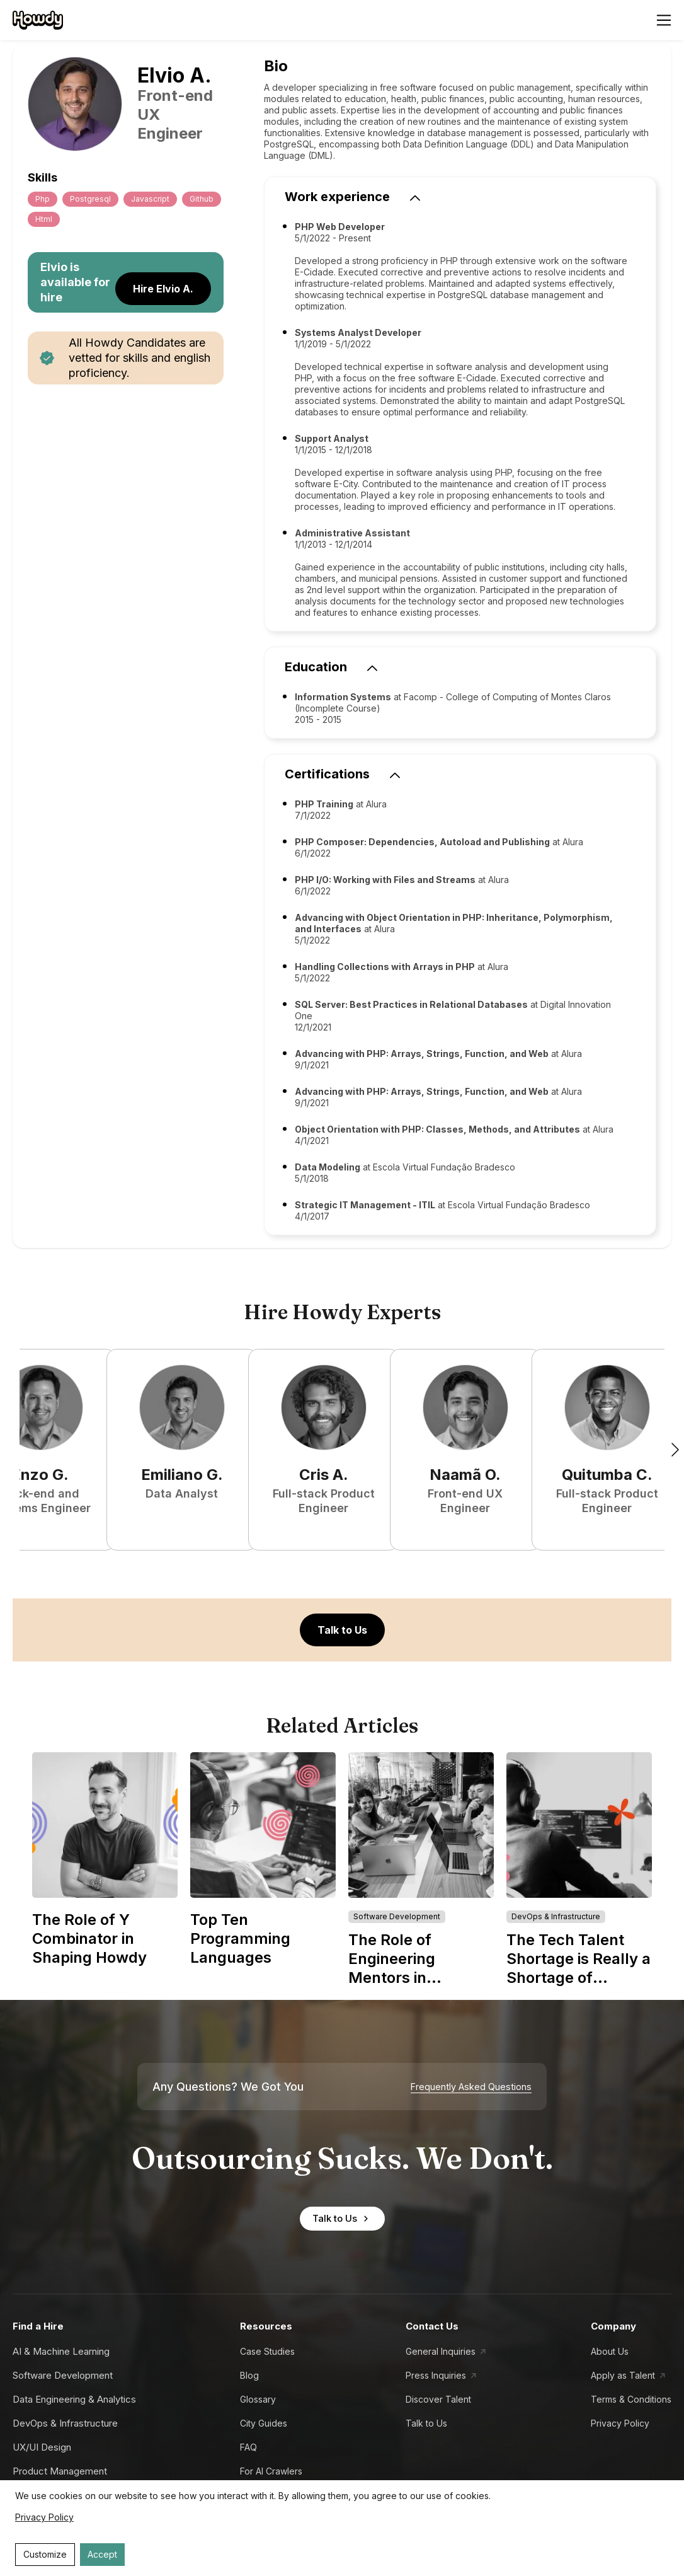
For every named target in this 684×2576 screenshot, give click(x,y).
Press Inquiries (436, 2375)
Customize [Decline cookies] (45, 2554)
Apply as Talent (623, 2375)
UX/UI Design (42, 2447)
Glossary (258, 2399)
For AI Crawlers (271, 2471)
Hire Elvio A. (163, 288)
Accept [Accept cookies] (102, 2554)
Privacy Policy (620, 2423)
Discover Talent (438, 2399)
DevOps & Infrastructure (65, 2423)
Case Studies (267, 2351)
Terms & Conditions (631, 2399)
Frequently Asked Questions (471, 2087)
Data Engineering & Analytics (74, 2399)
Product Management (60, 2471)
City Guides (263, 2423)
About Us (610, 2351)
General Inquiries (441, 2351)
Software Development (63, 2375)
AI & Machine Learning (61, 2351)
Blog (249, 2375)
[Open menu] (663, 20)
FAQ (248, 2447)
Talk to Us (342, 1630)
